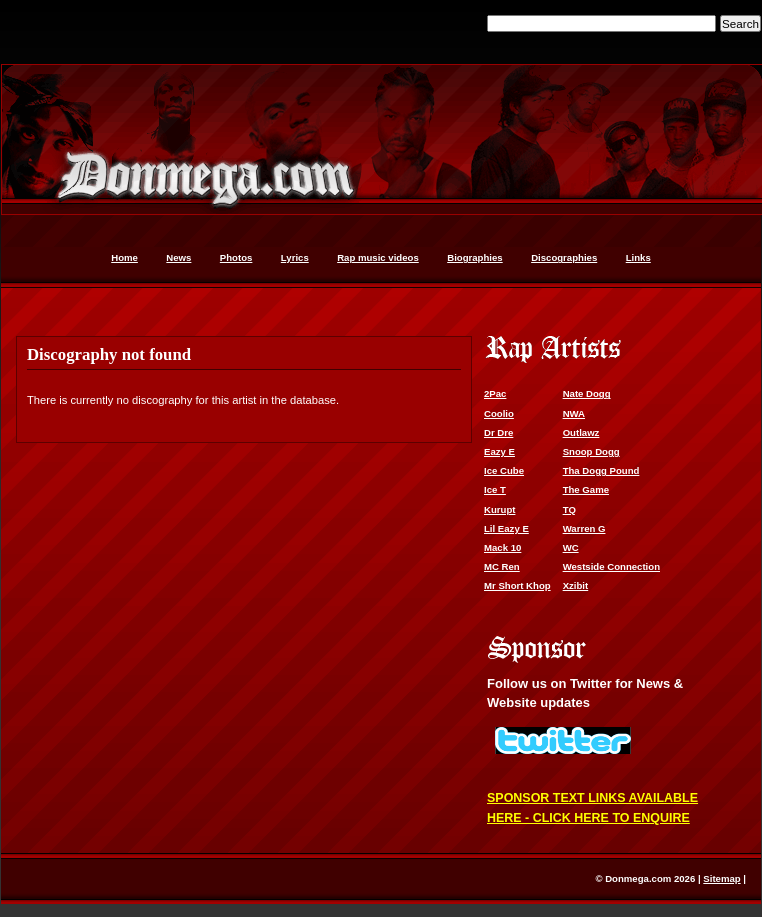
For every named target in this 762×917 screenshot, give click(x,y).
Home (124, 257)
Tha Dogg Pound (601, 470)
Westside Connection (611, 566)
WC (571, 547)
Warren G (584, 528)
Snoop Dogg (591, 451)
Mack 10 (502, 547)
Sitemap (721, 878)
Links (638, 257)
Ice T (495, 489)
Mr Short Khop (517, 585)
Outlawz (581, 432)
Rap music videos (378, 257)
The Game (586, 489)
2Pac (495, 393)
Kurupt (499, 509)
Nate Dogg (587, 393)
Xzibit (576, 585)
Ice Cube (504, 470)
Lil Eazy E (506, 528)
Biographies (474, 257)
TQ (569, 509)
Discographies (564, 257)
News (178, 257)
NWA (574, 413)
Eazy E (499, 451)
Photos (236, 257)
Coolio (499, 413)
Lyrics (295, 257)
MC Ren (502, 566)
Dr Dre (498, 432)
